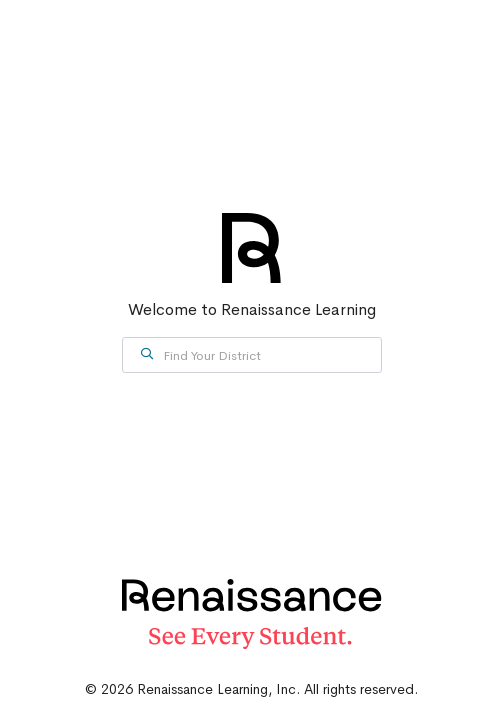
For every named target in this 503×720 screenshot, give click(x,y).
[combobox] (252, 355)
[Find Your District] (252, 355)
